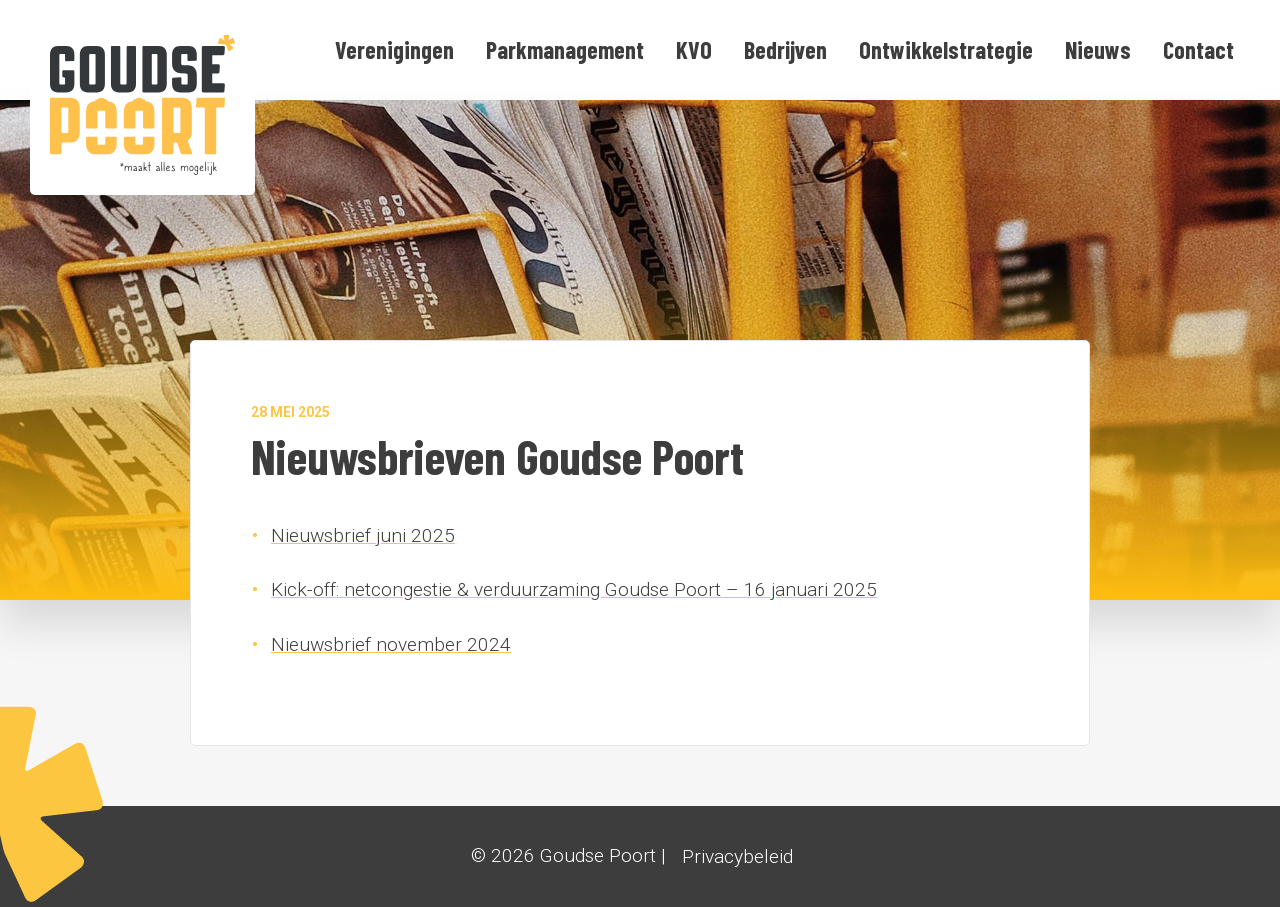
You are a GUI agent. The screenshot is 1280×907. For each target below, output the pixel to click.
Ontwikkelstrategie (946, 49)
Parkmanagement (565, 49)
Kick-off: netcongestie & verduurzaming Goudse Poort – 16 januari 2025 (574, 589)
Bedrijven (785, 49)
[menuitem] (394, 50)
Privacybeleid (737, 856)
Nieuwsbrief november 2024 (391, 644)
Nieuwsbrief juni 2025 (363, 535)
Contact (1198, 49)
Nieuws (1098, 49)
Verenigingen (394, 49)
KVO (694, 49)
